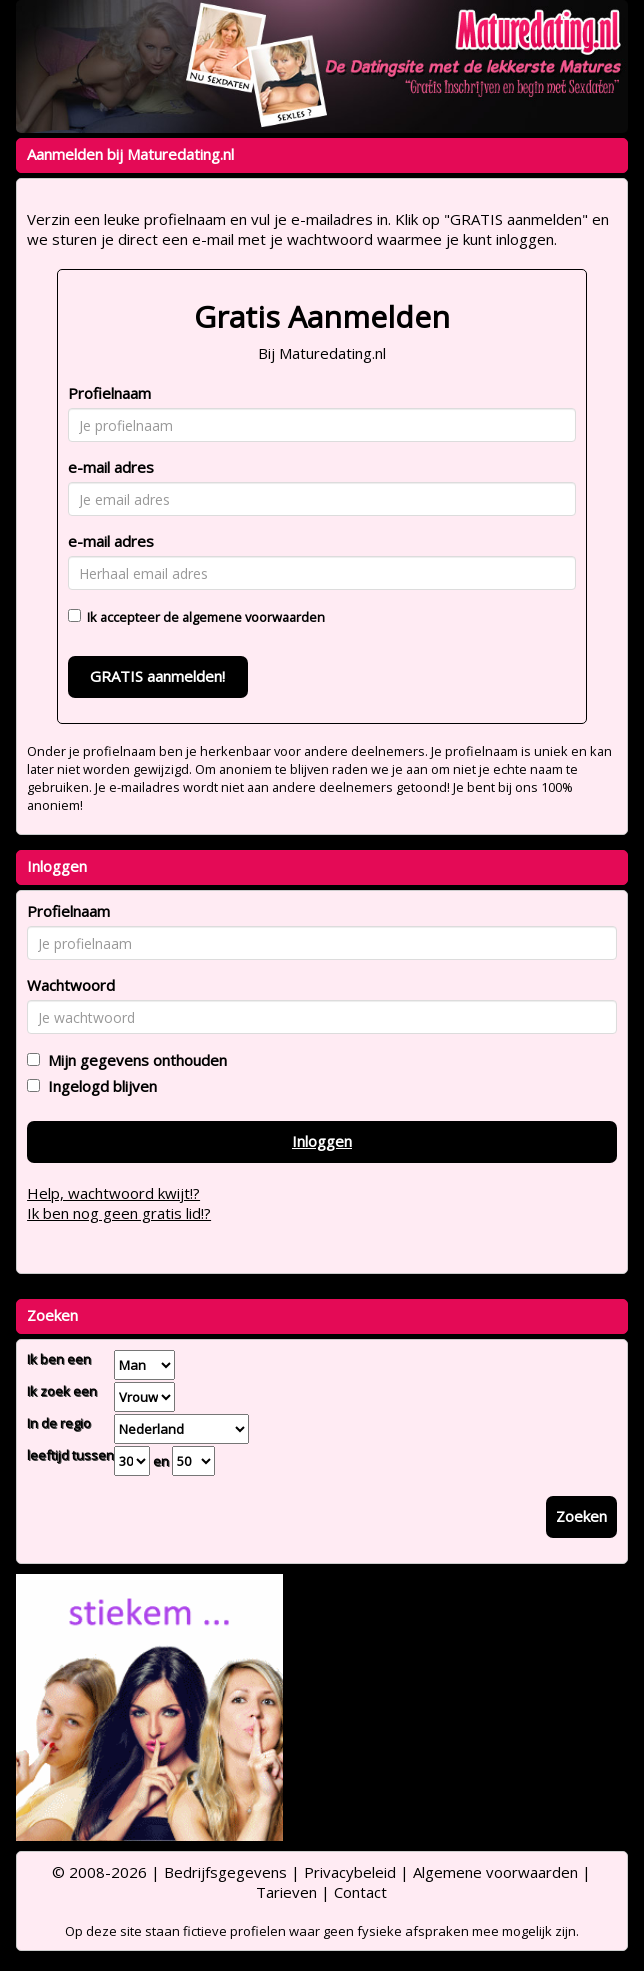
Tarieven (286, 1892)
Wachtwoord (71, 985)
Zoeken (581, 1516)
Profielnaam (109, 393)
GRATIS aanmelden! (157, 676)
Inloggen (322, 1141)
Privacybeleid (350, 1872)
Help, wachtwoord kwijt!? (113, 1193)
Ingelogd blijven (98, 1086)
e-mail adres (111, 467)
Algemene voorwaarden (495, 1872)
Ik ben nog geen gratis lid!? (119, 1213)
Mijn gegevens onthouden (133, 1060)
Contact (360, 1892)
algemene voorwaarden (253, 617)
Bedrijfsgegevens (225, 1872)
